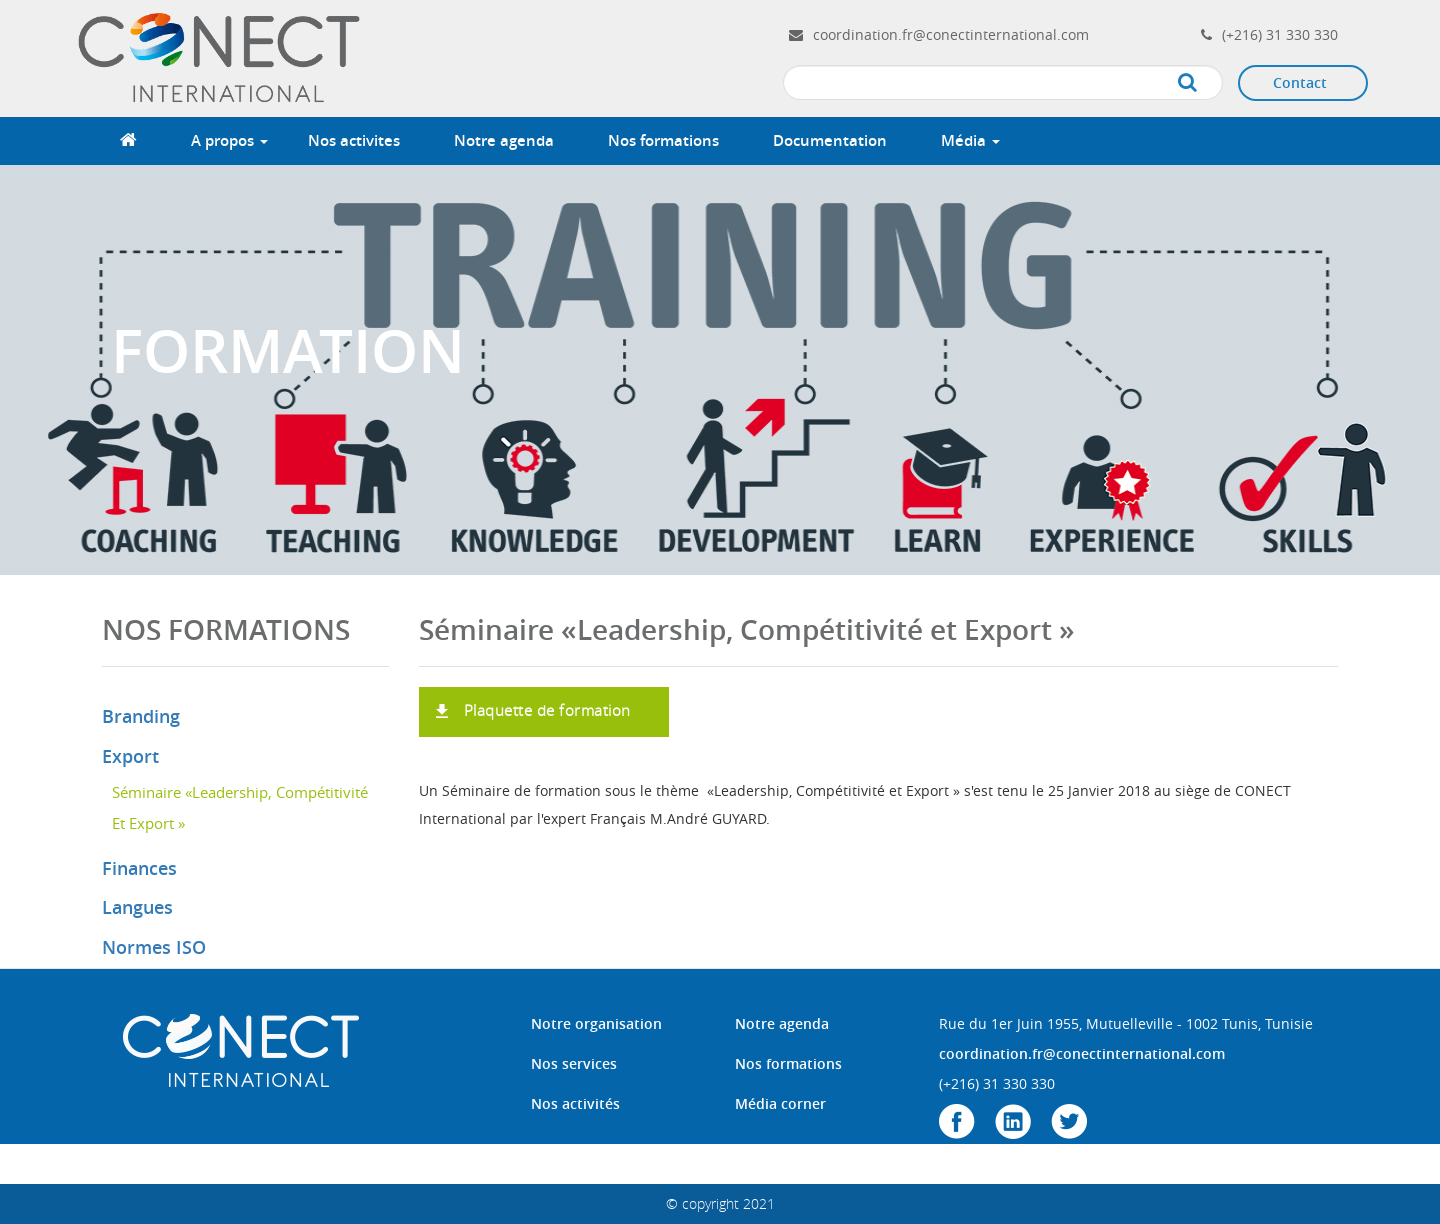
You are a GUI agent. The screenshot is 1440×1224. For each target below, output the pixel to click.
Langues (137, 907)
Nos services (574, 1063)
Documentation (830, 140)
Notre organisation (596, 1023)
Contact (1300, 82)
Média (970, 140)
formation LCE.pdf (485, 697)
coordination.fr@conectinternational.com (951, 34)
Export (130, 756)
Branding (141, 716)
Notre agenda (504, 140)
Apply (1207, 83)
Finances (139, 868)
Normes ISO (154, 947)
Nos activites (354, 140)
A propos (229, 140)
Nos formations (663, 140)
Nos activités (575, 1103)
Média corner (780, 1103)
